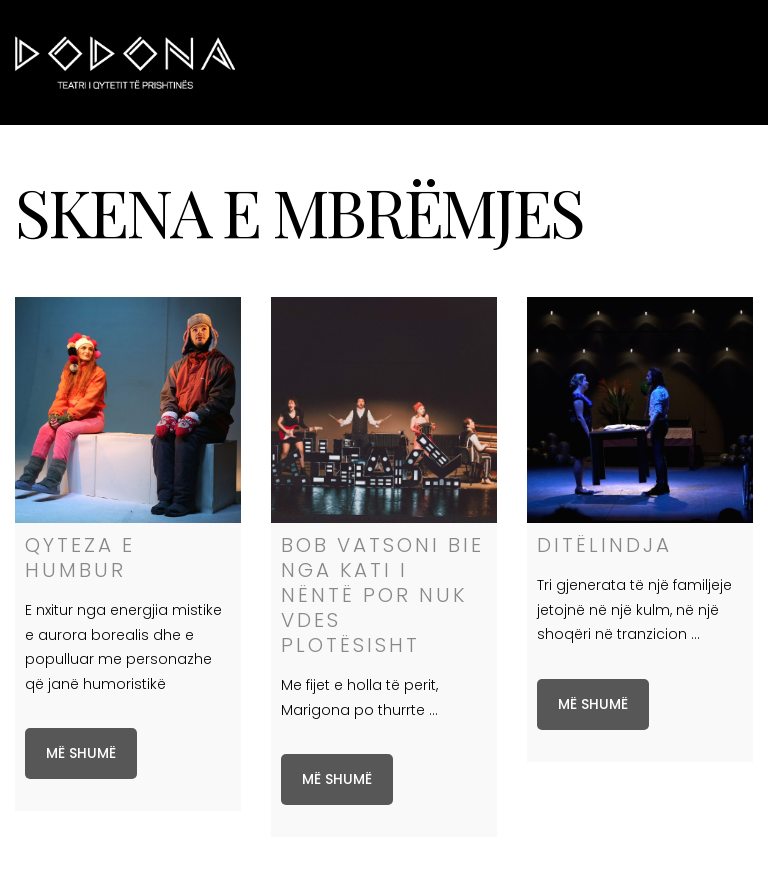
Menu (720, 62)
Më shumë (81, 753)
